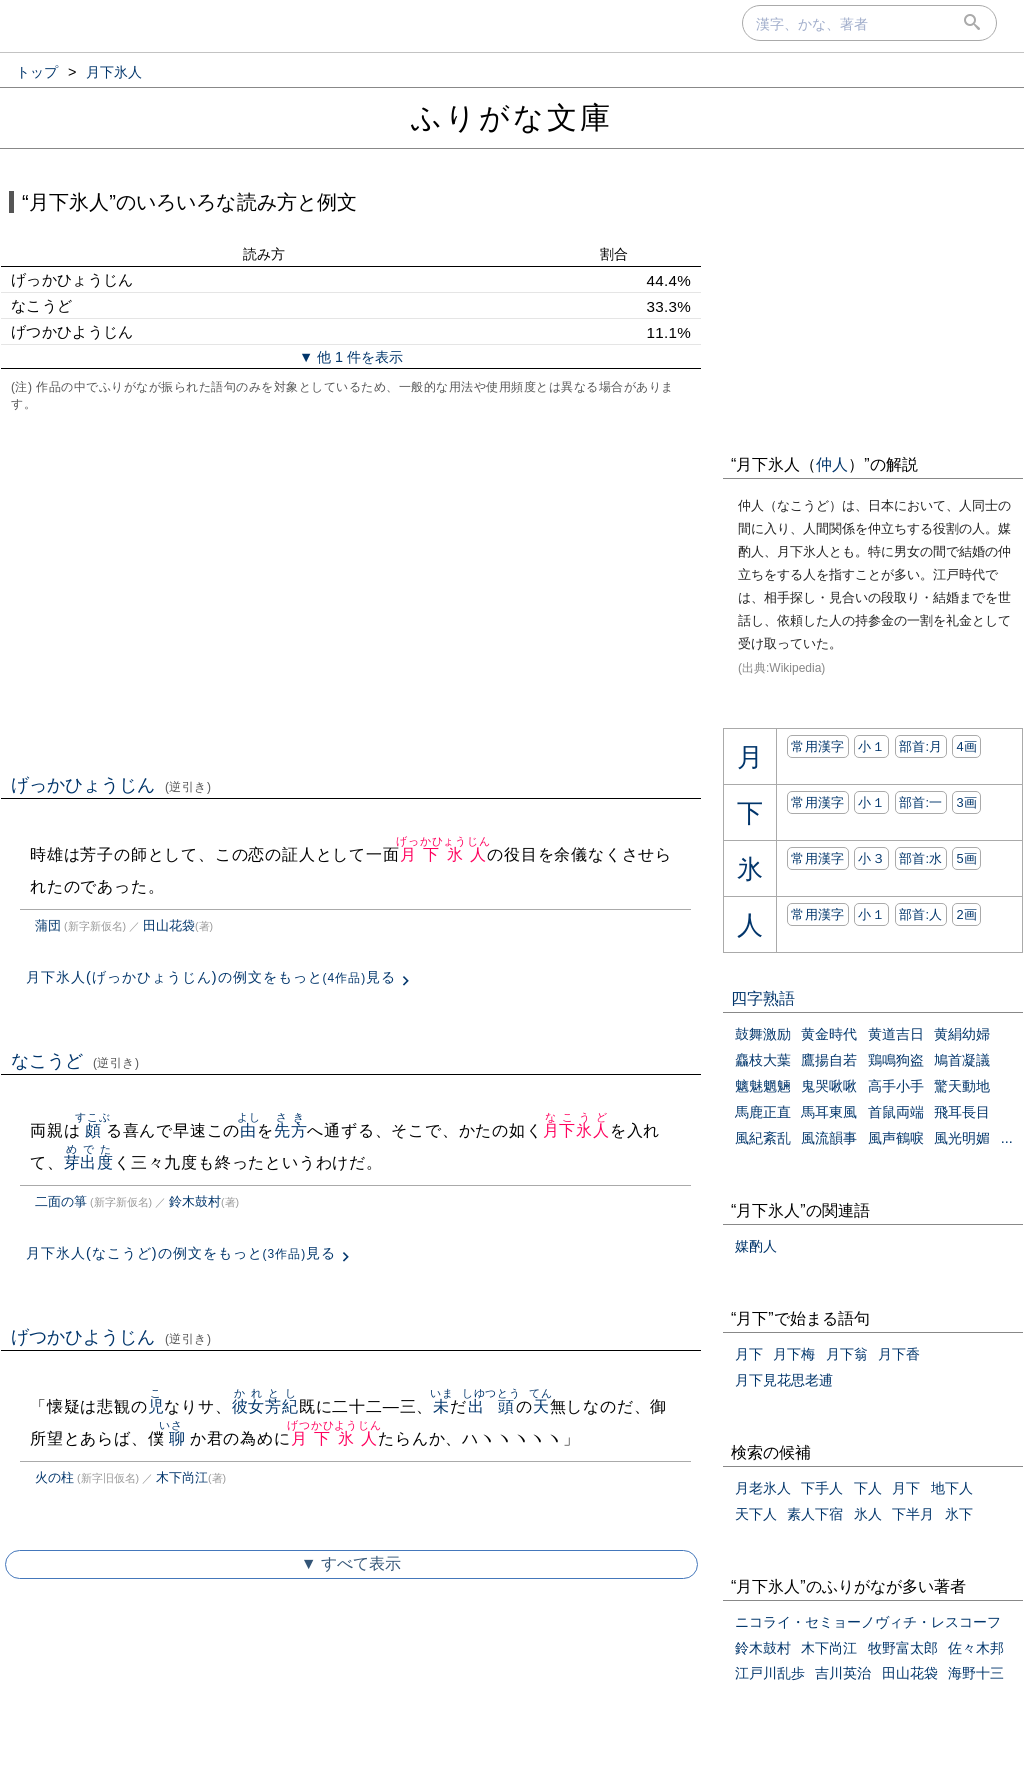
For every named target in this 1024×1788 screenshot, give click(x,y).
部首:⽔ (921, 858)
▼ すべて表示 (351, 1563)
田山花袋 (169, 925)
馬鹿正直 (763, 1112)
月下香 (899, 1354)
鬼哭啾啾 (829, 1086)
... (1007, 1138)
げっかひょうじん (111, 785)
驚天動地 (962, 1086)
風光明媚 (962, 1138)
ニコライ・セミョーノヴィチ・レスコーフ (868, 1622)
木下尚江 (182, 1477)
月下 (749, 1354)
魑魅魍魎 (763, 1086)
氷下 (959, 1514)
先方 (291, 1130)
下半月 (913, 1514)
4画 (966, 746)
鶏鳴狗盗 (896, 1060)
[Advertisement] (351, 591)
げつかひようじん (111, 1337)
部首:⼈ (921, 914)
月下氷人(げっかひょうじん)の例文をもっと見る (211, 977)
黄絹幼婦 (962, 1034)
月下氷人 (443, 854)
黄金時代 (829, 1034)
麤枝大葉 (763, 1060)
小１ (871, 746)
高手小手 (896, 1086)
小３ (871, 858)
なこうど (75, 1061)
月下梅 (794, 1354)
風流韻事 (829, 1138)
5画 (966, 858)
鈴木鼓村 (195, 1201)
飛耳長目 (962, 1112)
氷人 (868, 1514)
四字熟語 (763, 998)
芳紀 (282, 1406)
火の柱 (54, 1477)
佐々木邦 (976, 1648)
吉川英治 (843, 1673)
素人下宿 (815, 1514)
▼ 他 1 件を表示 (351, 357)
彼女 (249, 1406)
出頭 (491, 1406)
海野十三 (976, 1673)
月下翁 (847, 1354)
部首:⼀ (921, 802)
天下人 (756, 1514)
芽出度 (89, 1162)
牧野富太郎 (903, 1648)
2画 (966, 914)
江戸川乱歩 (770, 1673)
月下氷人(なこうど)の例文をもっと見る (181, 1253)
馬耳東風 (829, 1112)
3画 (966, 802)
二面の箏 (61, 1201)
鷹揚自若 (829, 1060)
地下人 (952, 1488)
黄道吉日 (896, 1034)
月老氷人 (763, 1488)
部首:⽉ (921, 746)
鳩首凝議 (962, 1060)
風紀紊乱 (763, 1138)
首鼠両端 (896, 1112)
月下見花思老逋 (784, 1380)
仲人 (832, 464)
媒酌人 (756, 1246)
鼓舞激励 (763, 1034)
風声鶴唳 (896, 1138)
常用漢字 (817, 746)
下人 (868, 1488)
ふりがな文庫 (512, 117)
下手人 (822, 1488)
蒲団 (48, 925)
